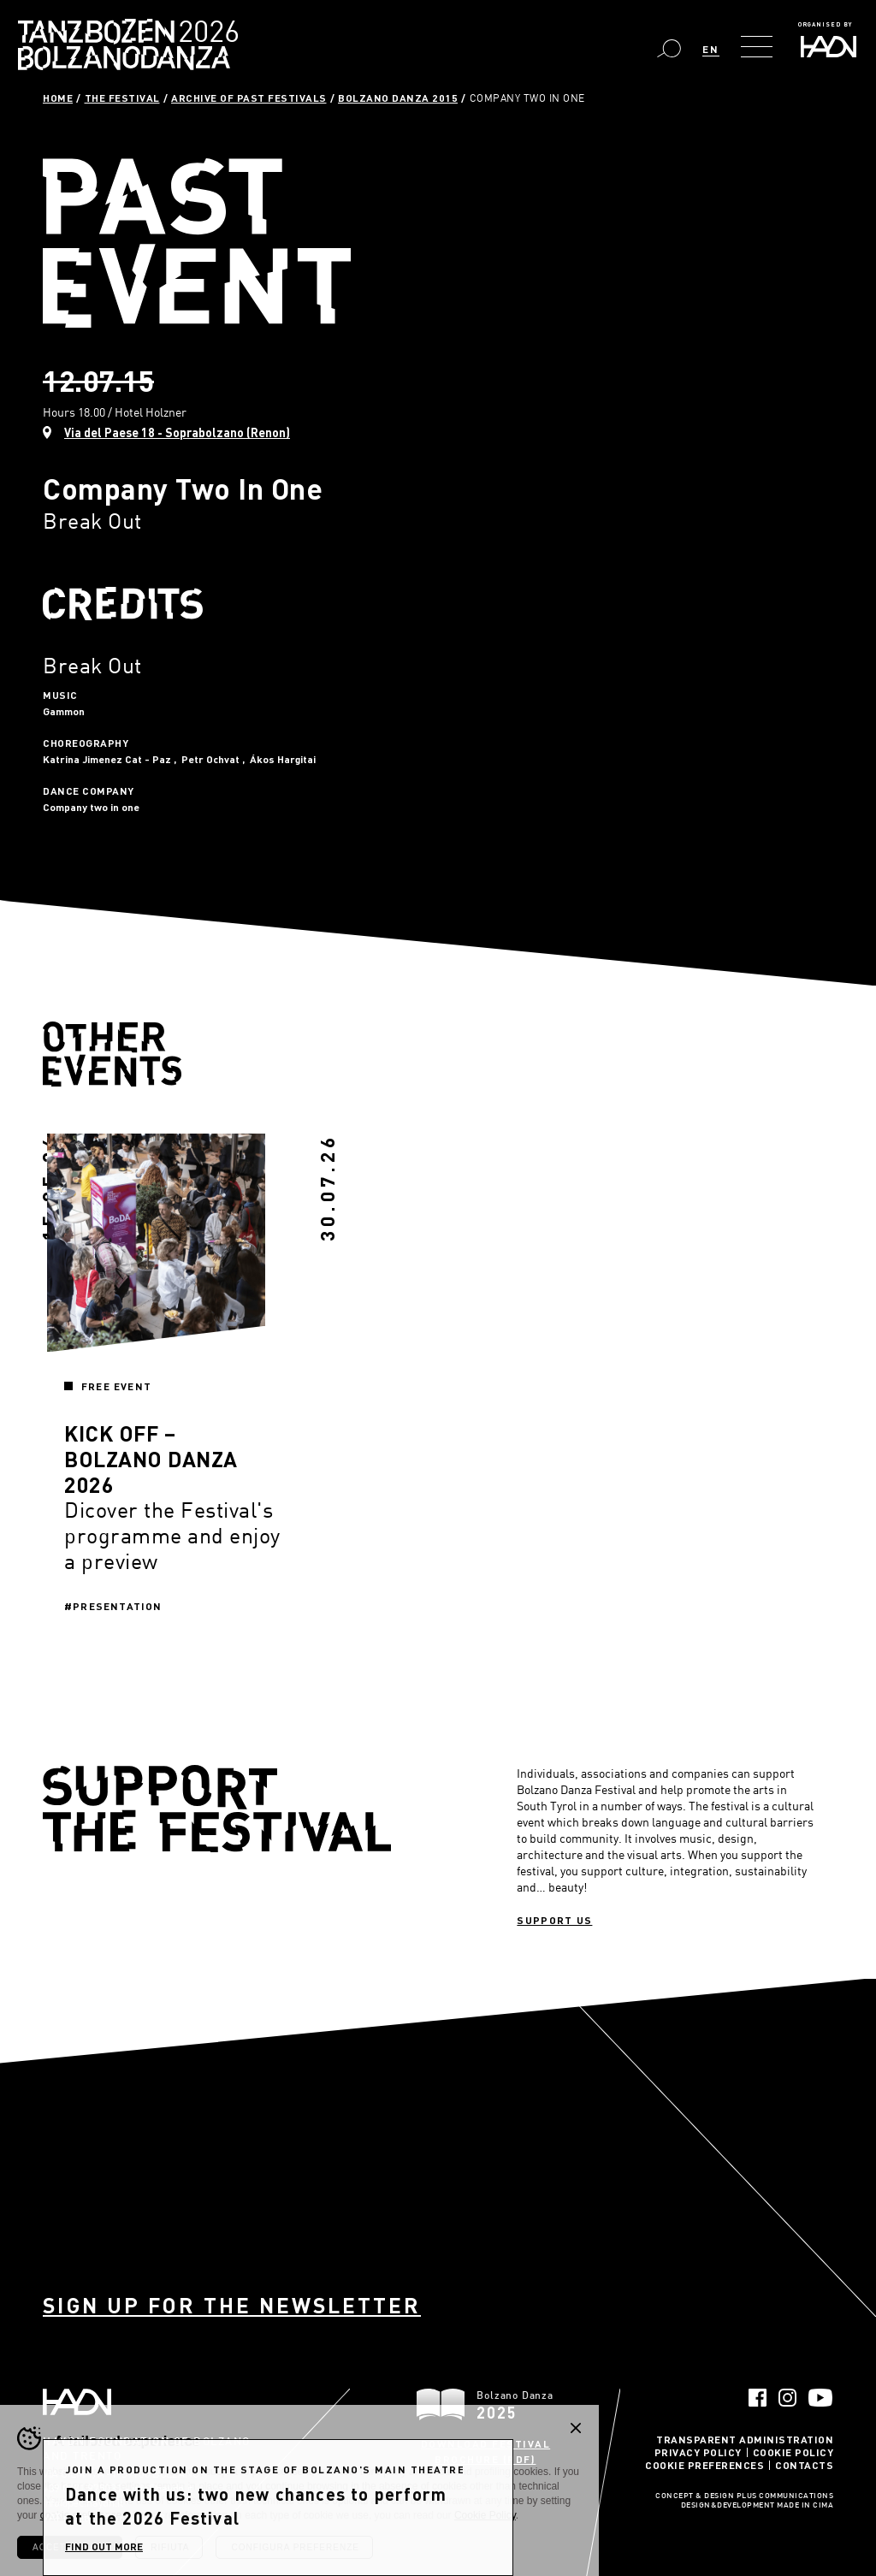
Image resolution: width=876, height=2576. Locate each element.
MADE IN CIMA (805, 2505)
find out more (104, 2546)
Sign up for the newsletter (232, 2305)
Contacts (804, 2465)
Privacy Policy (698, 2452)
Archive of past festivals (249, 98)
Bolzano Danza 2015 (398, 98)
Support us (554, 1920)
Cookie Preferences (704, 2465)
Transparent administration (744, 2439)
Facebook (757, 2398)
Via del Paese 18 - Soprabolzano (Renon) (177, 432)
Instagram (787, 2398)
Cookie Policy (793, 2452)
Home (58, 98)
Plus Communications (785, 2496)
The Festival (122, 98)
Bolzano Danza (204, 34)
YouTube (820, 2398)
